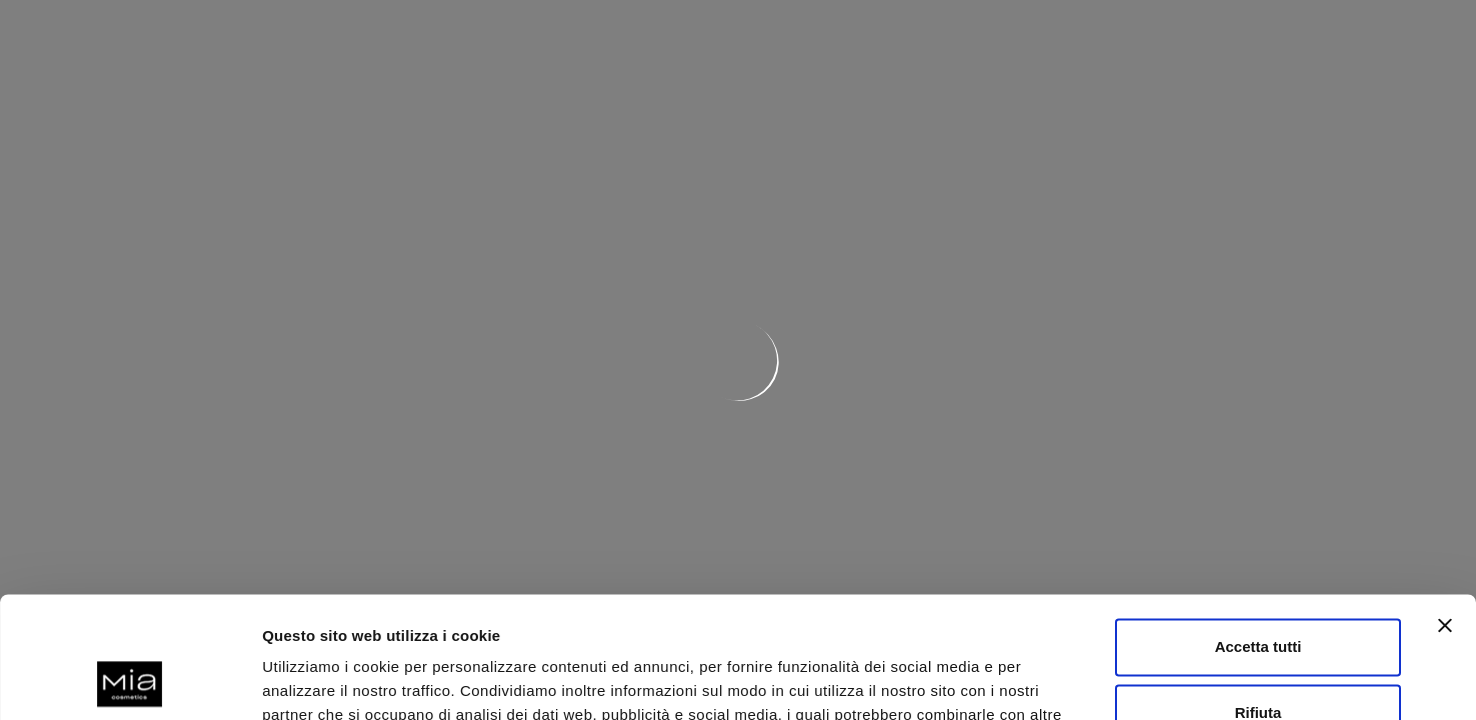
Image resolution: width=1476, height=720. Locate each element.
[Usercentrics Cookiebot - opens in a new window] (129, 681)
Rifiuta (1258, 598)
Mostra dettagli (316, 680)
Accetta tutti (1258, 533)
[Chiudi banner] (1445, 512)
